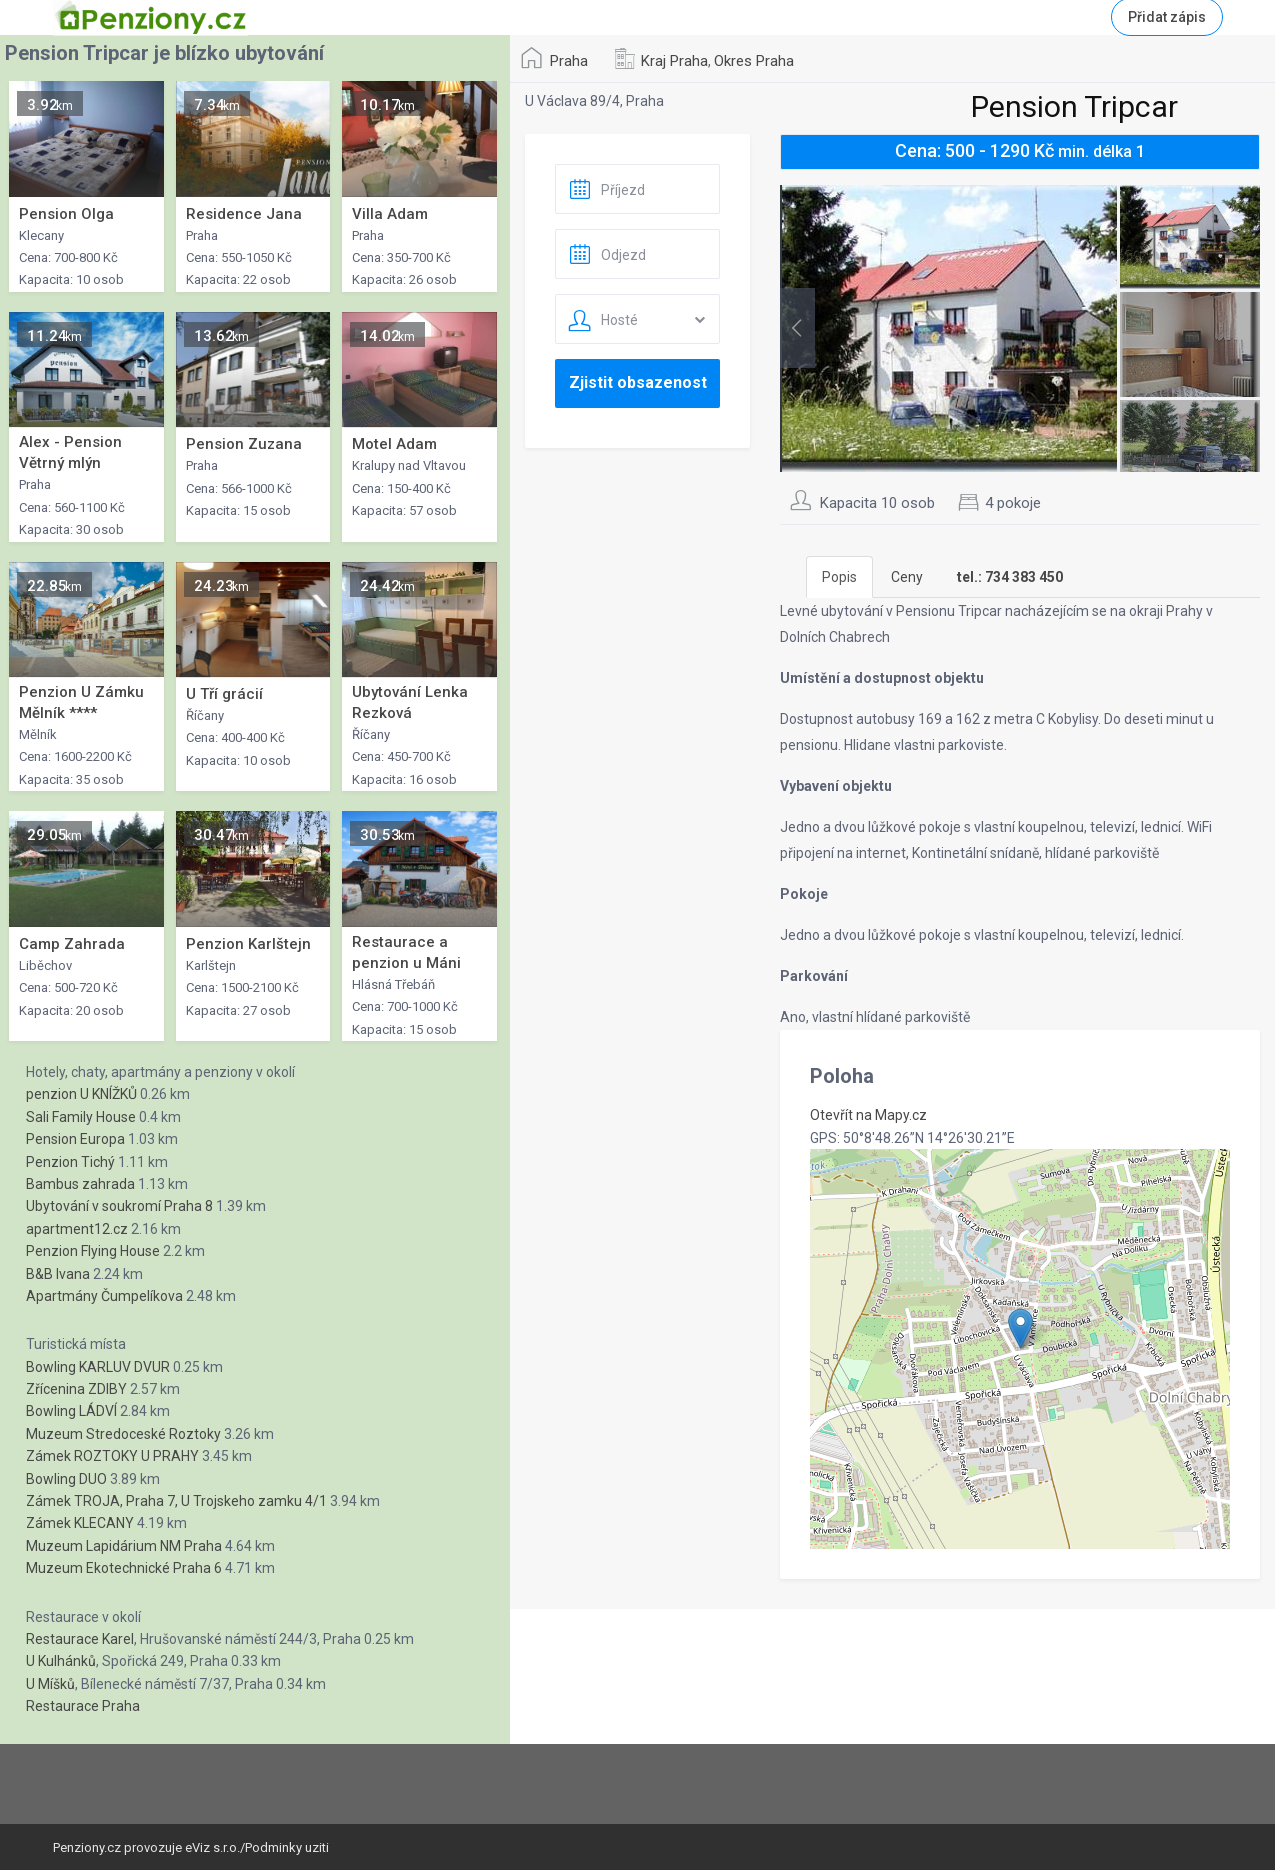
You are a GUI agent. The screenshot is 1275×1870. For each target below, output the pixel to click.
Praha (569, 61)
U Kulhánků (61, 1661)
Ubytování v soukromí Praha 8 (119, 1206)
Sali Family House (81, 1117)
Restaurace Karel (80, 1639)
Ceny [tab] (907, 577)
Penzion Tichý (70, 1162)
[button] (1020, 1328)
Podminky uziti (287, 1847)
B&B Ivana (58, 1274)
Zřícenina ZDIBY (76, 1389)
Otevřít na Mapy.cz (868, 1115)
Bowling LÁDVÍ (71, 1411)
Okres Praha (754, 61)
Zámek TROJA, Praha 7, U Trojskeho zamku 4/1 (176, 1501)
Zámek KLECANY (80, 1523)
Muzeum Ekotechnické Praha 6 (124, 1568)
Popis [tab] (839, 577)
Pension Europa (75, 1139)
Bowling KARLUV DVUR (98, 1367)
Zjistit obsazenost (638, 382)
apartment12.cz (77, 1229)
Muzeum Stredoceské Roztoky (123, 1434)
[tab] (1010, 577)
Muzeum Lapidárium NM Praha (124, 1546)
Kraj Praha (674, 61)
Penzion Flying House (93, 1251)
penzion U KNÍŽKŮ (81, 1094)
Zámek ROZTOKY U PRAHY (112, 1456)
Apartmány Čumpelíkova (104, 1296)
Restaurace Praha (83, 1706)
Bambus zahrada (80, 1184)
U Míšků (50, 1684)
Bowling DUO (66, 1479)
